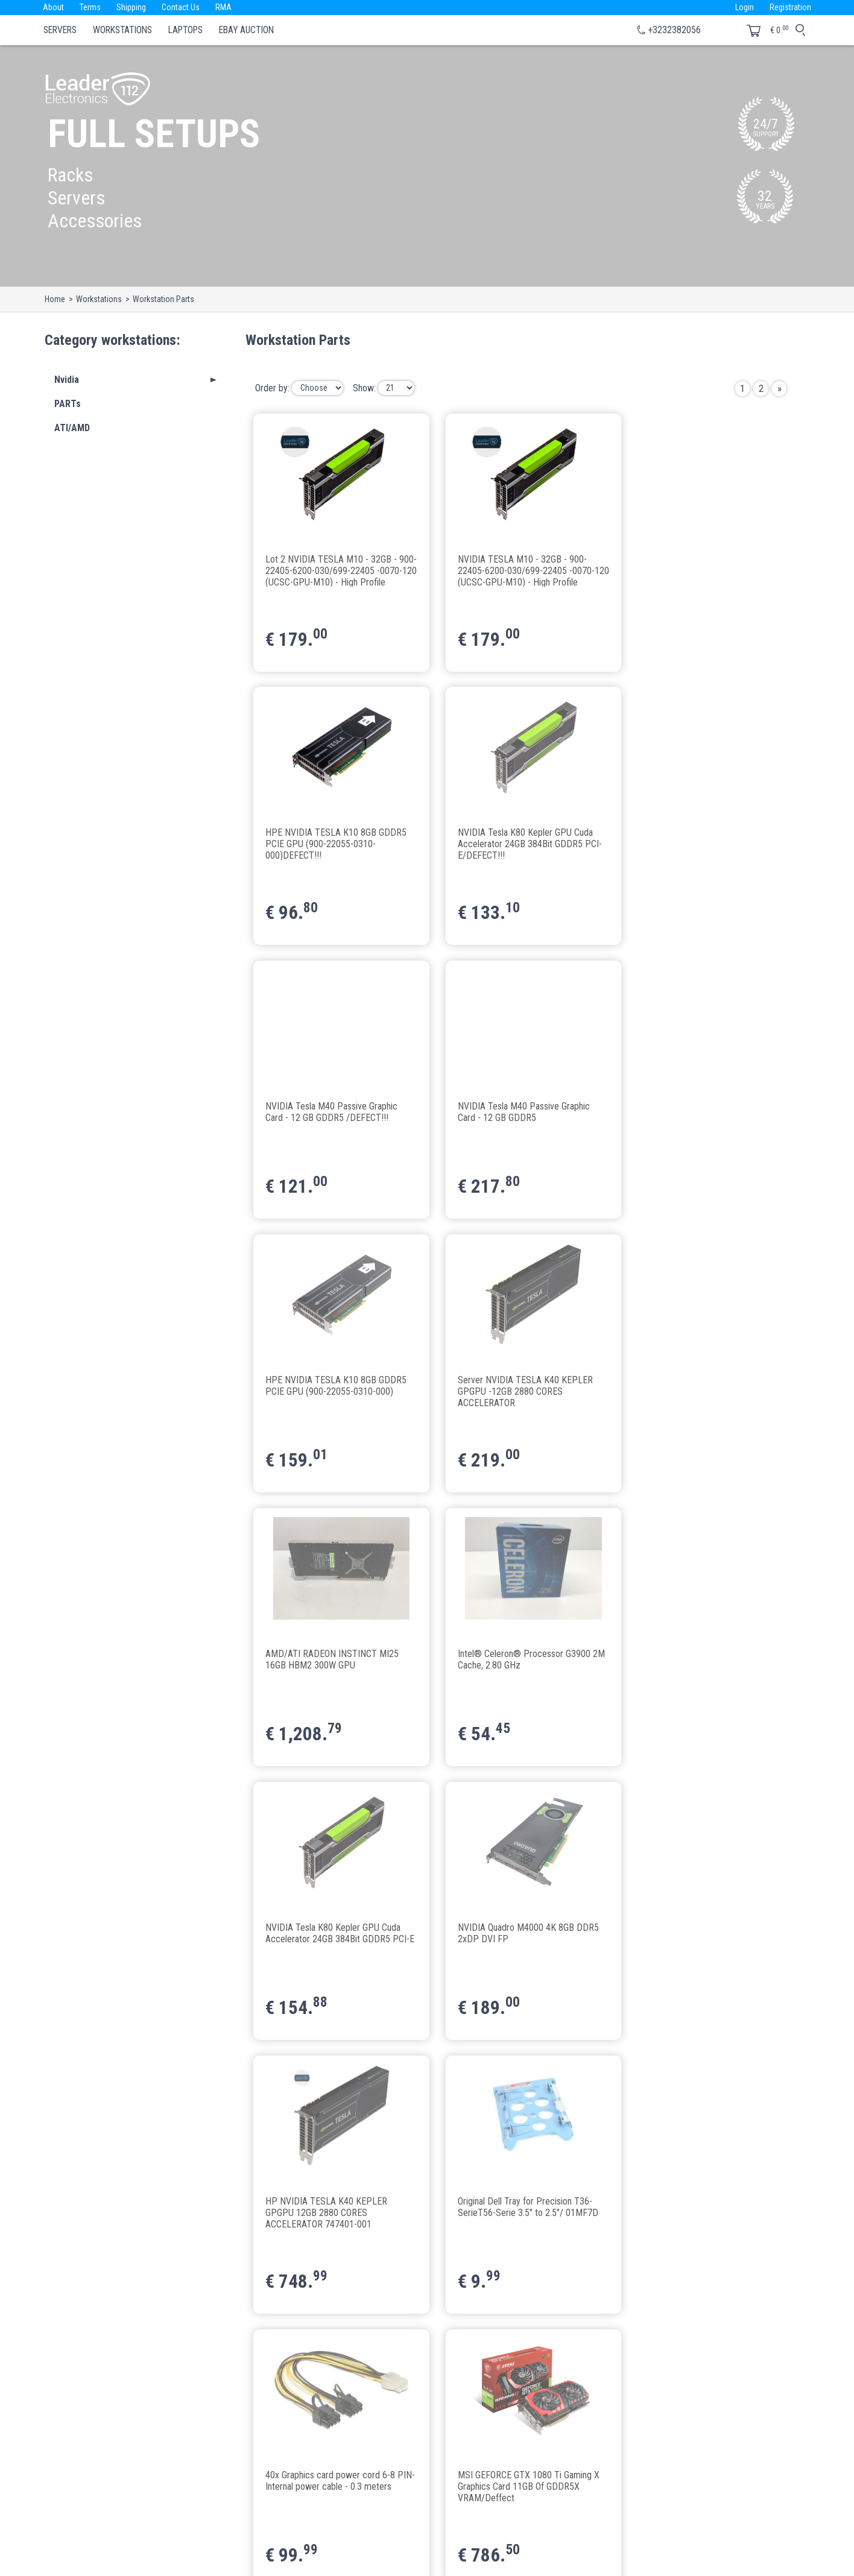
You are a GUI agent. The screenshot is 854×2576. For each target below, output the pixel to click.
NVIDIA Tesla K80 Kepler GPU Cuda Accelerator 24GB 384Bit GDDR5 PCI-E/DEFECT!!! (333, 843)
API (316, 2499)
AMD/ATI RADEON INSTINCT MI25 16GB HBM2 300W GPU (698, 1112)
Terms (92, 7)
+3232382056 (674, 30)
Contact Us (185, 7)
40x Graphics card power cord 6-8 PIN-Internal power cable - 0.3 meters (696, 1665)
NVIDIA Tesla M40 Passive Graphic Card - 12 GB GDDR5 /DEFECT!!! (515, 838)
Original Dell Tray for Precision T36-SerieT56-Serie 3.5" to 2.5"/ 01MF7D (519, 1660)
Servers (60, 30)
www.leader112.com (125, 2518)
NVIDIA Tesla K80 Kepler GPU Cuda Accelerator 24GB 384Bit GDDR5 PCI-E (516, 1391)
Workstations (122, 30)
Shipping (134, 7)
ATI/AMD (72, 428)
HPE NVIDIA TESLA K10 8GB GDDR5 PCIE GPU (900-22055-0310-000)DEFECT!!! (702, 570)
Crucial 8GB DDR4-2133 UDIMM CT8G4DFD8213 (326, 2207)
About (54, 7)
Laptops (185, 30)
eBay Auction (246, 30)
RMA (229, 7)
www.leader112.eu (194, 2518)
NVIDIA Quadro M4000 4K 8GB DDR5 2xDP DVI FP (702, 1386)
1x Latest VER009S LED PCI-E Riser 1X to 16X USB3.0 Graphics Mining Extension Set (700, 1939)
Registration (790, 7)
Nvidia (66, 379)
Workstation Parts (163, 299)
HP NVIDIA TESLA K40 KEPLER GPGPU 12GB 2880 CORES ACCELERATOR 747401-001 (327, 1665)
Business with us (340, 2516)
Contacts (326, 2451)
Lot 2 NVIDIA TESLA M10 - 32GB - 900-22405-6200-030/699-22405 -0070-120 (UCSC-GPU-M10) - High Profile (333, 570)
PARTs (67, 403)
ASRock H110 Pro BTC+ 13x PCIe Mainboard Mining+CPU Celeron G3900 (514, 2212)
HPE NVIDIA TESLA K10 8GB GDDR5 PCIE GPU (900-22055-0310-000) (336, 1112)
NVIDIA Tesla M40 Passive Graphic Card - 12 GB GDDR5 (697, 838)
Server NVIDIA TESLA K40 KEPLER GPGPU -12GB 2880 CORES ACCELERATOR (516, 1117)
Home (55, 299)
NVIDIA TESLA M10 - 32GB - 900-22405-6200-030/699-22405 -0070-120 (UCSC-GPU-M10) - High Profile (517, 570)
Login (742, 7)
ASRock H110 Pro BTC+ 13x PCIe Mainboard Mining (696, 2207)
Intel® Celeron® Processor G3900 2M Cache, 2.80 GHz (332, 1386)
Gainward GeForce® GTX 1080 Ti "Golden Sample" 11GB (512, 1933)
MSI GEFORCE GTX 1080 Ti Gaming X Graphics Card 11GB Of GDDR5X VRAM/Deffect (337, 1939)
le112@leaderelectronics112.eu (144, 2503)
